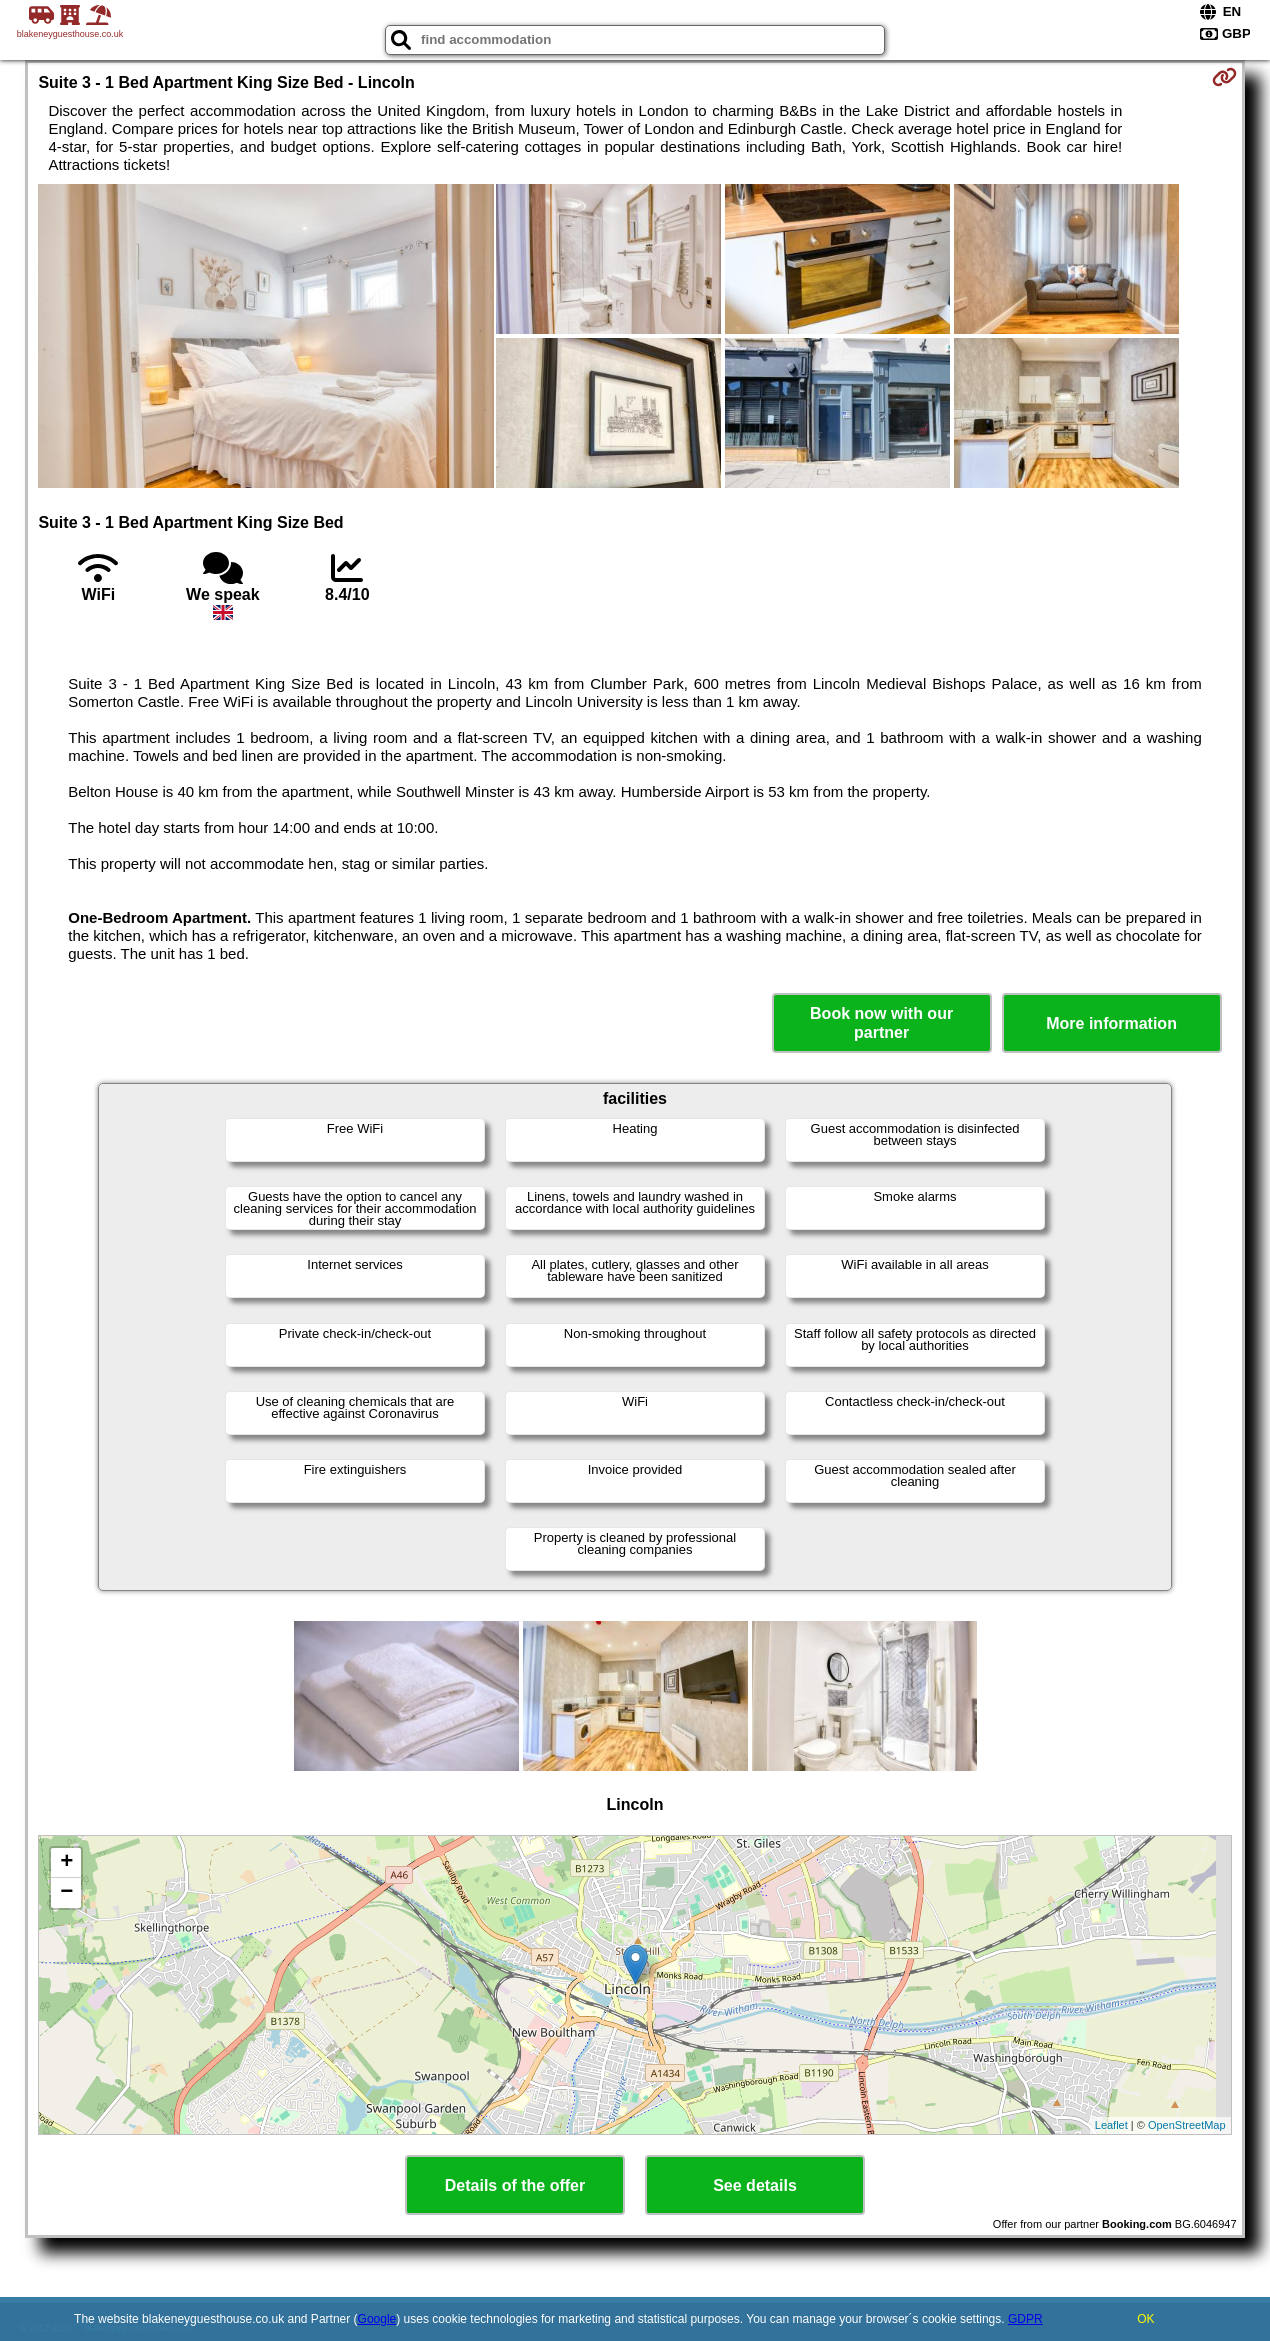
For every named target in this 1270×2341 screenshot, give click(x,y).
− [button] (66, 1893)
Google (377, 2319)
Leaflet (1111, 2125)
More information (1111, 1023)
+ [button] (66, 1863)
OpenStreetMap (1187, 2125)
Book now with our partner (881, 1023)
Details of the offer (515, 2185)
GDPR (1025, 2319)
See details (755, 2185)
